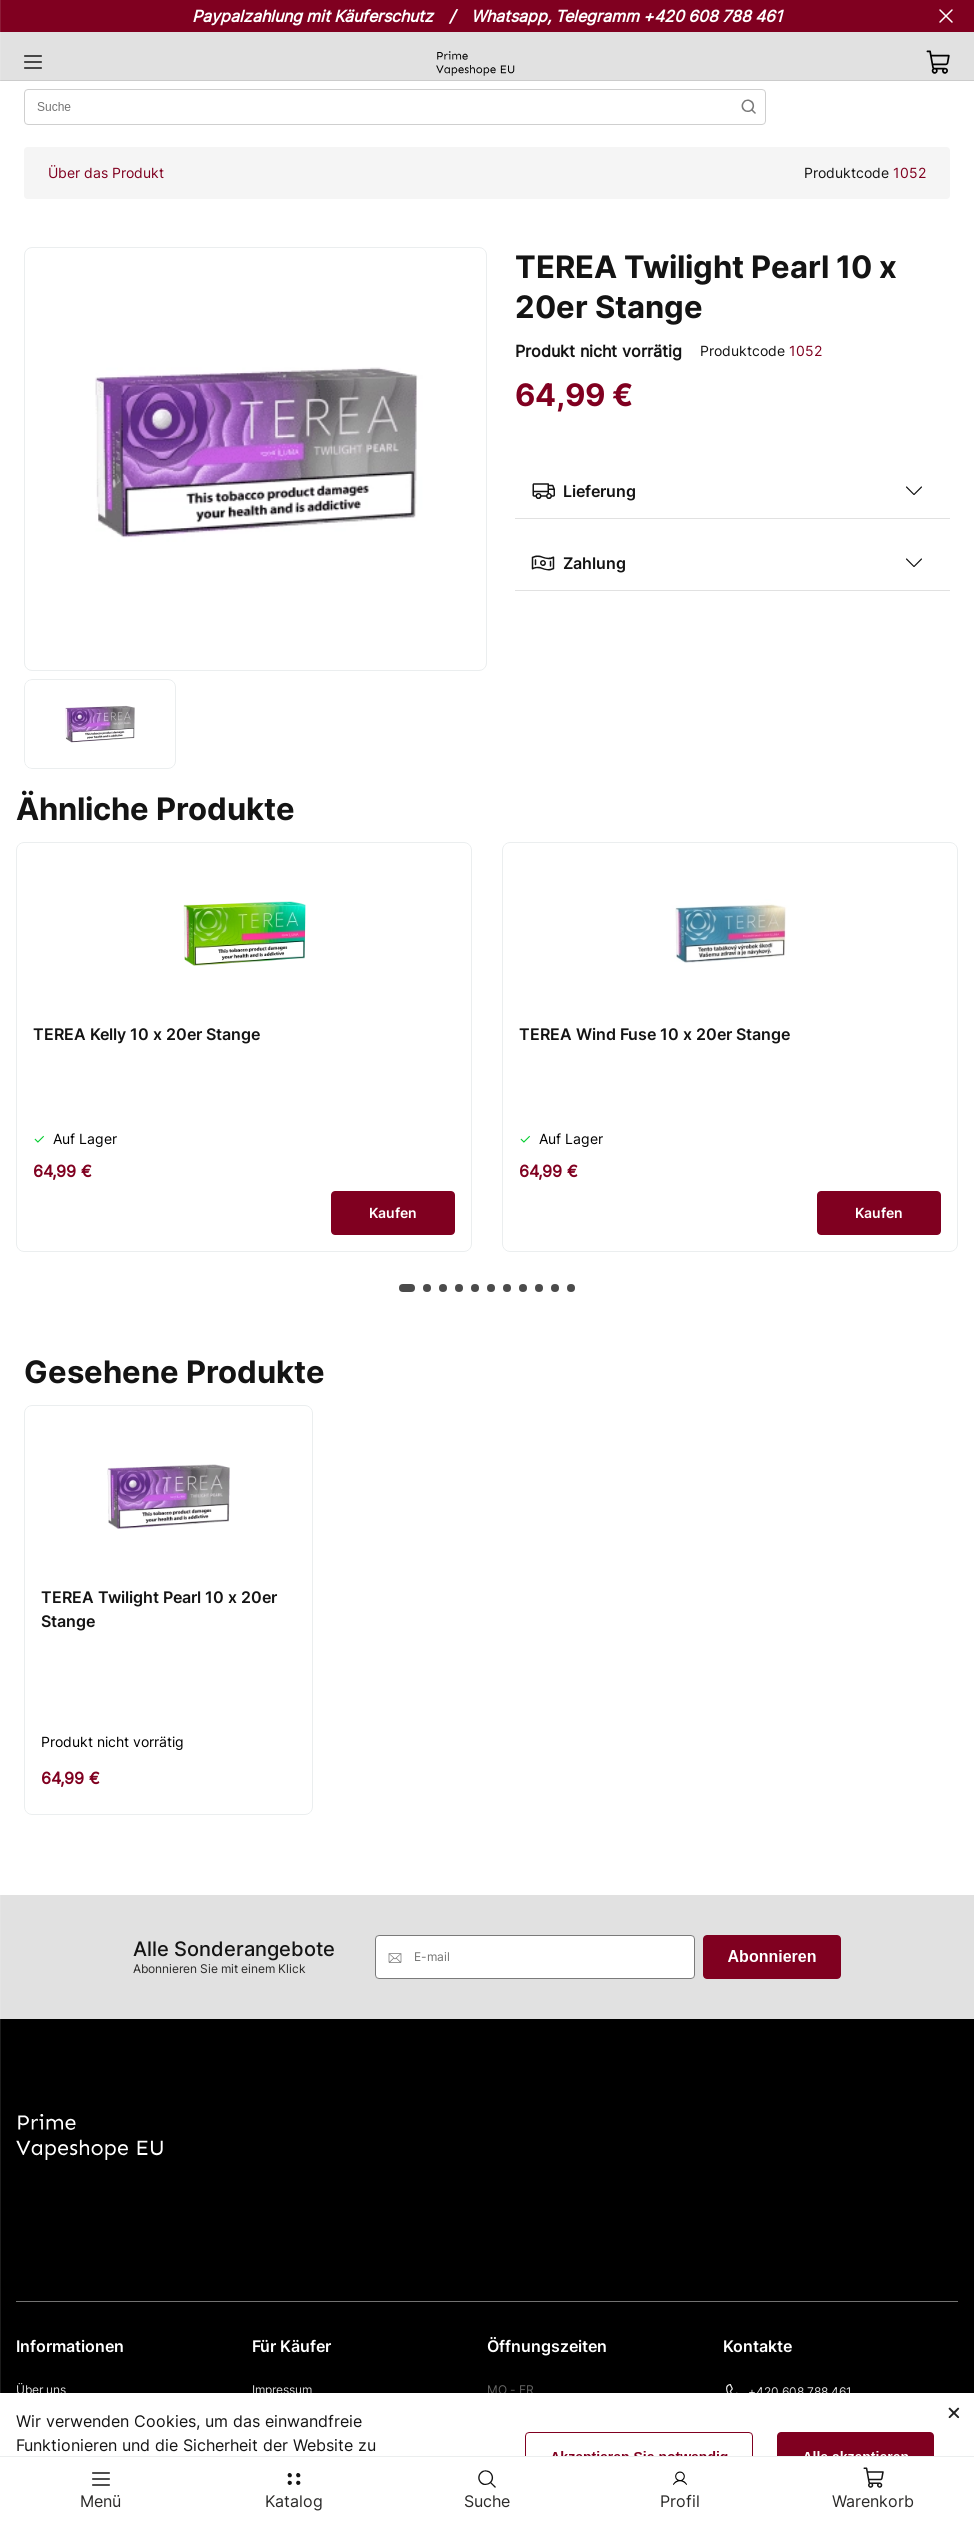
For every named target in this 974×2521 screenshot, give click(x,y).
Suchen (749, 107)
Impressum (282, 2389)
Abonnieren (772, 1956)
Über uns (41, 2389)
